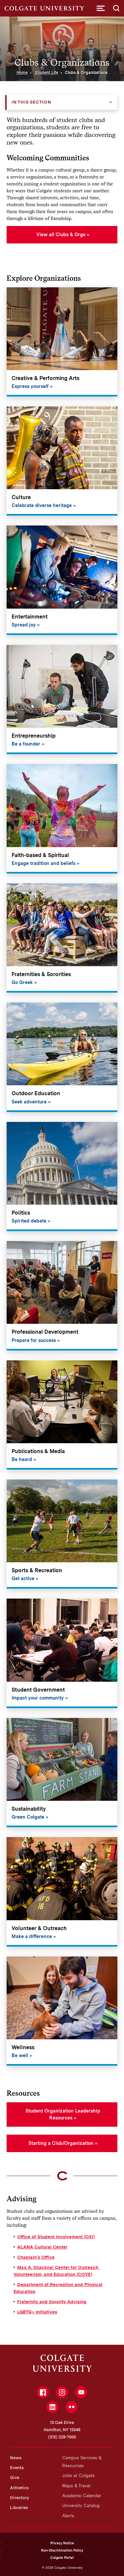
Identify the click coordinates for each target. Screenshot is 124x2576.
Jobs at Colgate (78, 2475)
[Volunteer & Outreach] (62, 1891)
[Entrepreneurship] (62, 699)
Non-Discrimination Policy (62, 2550)
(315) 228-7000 (62, 2437)
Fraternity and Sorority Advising (51, 2301)
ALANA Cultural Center (42, 2246)
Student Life (46, 72)
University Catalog (81, 2505)
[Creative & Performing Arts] (62, 342)
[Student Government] (62, 1653)
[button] (101, 8)
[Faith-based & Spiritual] (62, 818)
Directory (19, 2497)
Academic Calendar (81, 2495)
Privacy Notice (62, 2543)
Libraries (19, 2507)
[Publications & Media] (62, 1415)
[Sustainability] (62, 1772)
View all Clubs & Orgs (60, 234)
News (15, 2457)
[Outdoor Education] (62, 1057)
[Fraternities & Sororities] (62, 938)
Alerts (68, 2515)
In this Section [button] (31, 102)
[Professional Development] (62, 1295)
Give (14, 2477)
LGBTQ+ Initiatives (37, 2311)
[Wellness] (62, 2011)
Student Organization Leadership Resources (62, 2114)
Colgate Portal (62, 2558)
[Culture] (62, 461)
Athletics (19, 2487)
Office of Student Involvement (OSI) (56, 2236)
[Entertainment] (62, 580)
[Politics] (62, 1176)
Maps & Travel (76, 2485)
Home (22, 72)
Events (17, 2467)
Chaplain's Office (36, 2257)
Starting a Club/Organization (61, 2143)
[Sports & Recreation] (62, 1534)
